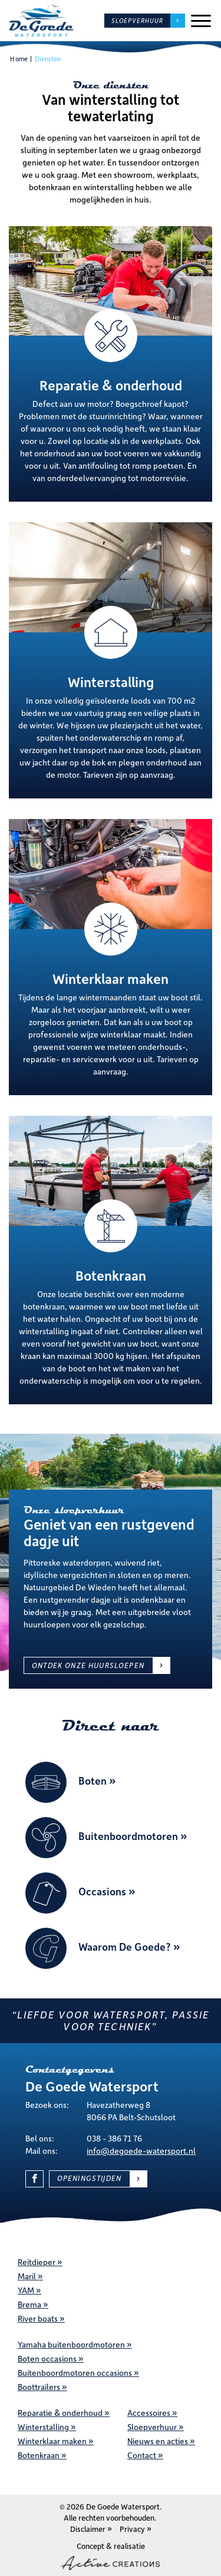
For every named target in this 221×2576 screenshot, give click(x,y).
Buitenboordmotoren (128, 1836)
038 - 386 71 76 (114, 2138)
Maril (27, 2276)
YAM (26, 2290)
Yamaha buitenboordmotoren (71, 2344)
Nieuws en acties (157, 2440)
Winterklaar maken (52, 2440)
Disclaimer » (91, 2529)
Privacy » (135, 2529)
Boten (92, 1781)
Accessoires (148, 2412)
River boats (38, 2318)
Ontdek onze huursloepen (88, 1665)
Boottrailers (39, 2386)
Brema (29, 2304)
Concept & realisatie (110, 2555)
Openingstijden (89, 2178)
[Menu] (201, 21)
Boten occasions (47, 2358)
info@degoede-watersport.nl (141, 2150)
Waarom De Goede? (124, 1947)
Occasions (102, 1891)
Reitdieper (36, 2261)
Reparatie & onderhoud (60, 2412)
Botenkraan (39, 2455)
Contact (141, 2455)
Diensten (48, 58)
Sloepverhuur (137, 20)
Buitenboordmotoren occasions (75, 2372)
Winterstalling (43, 2426)
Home (18, 58)
